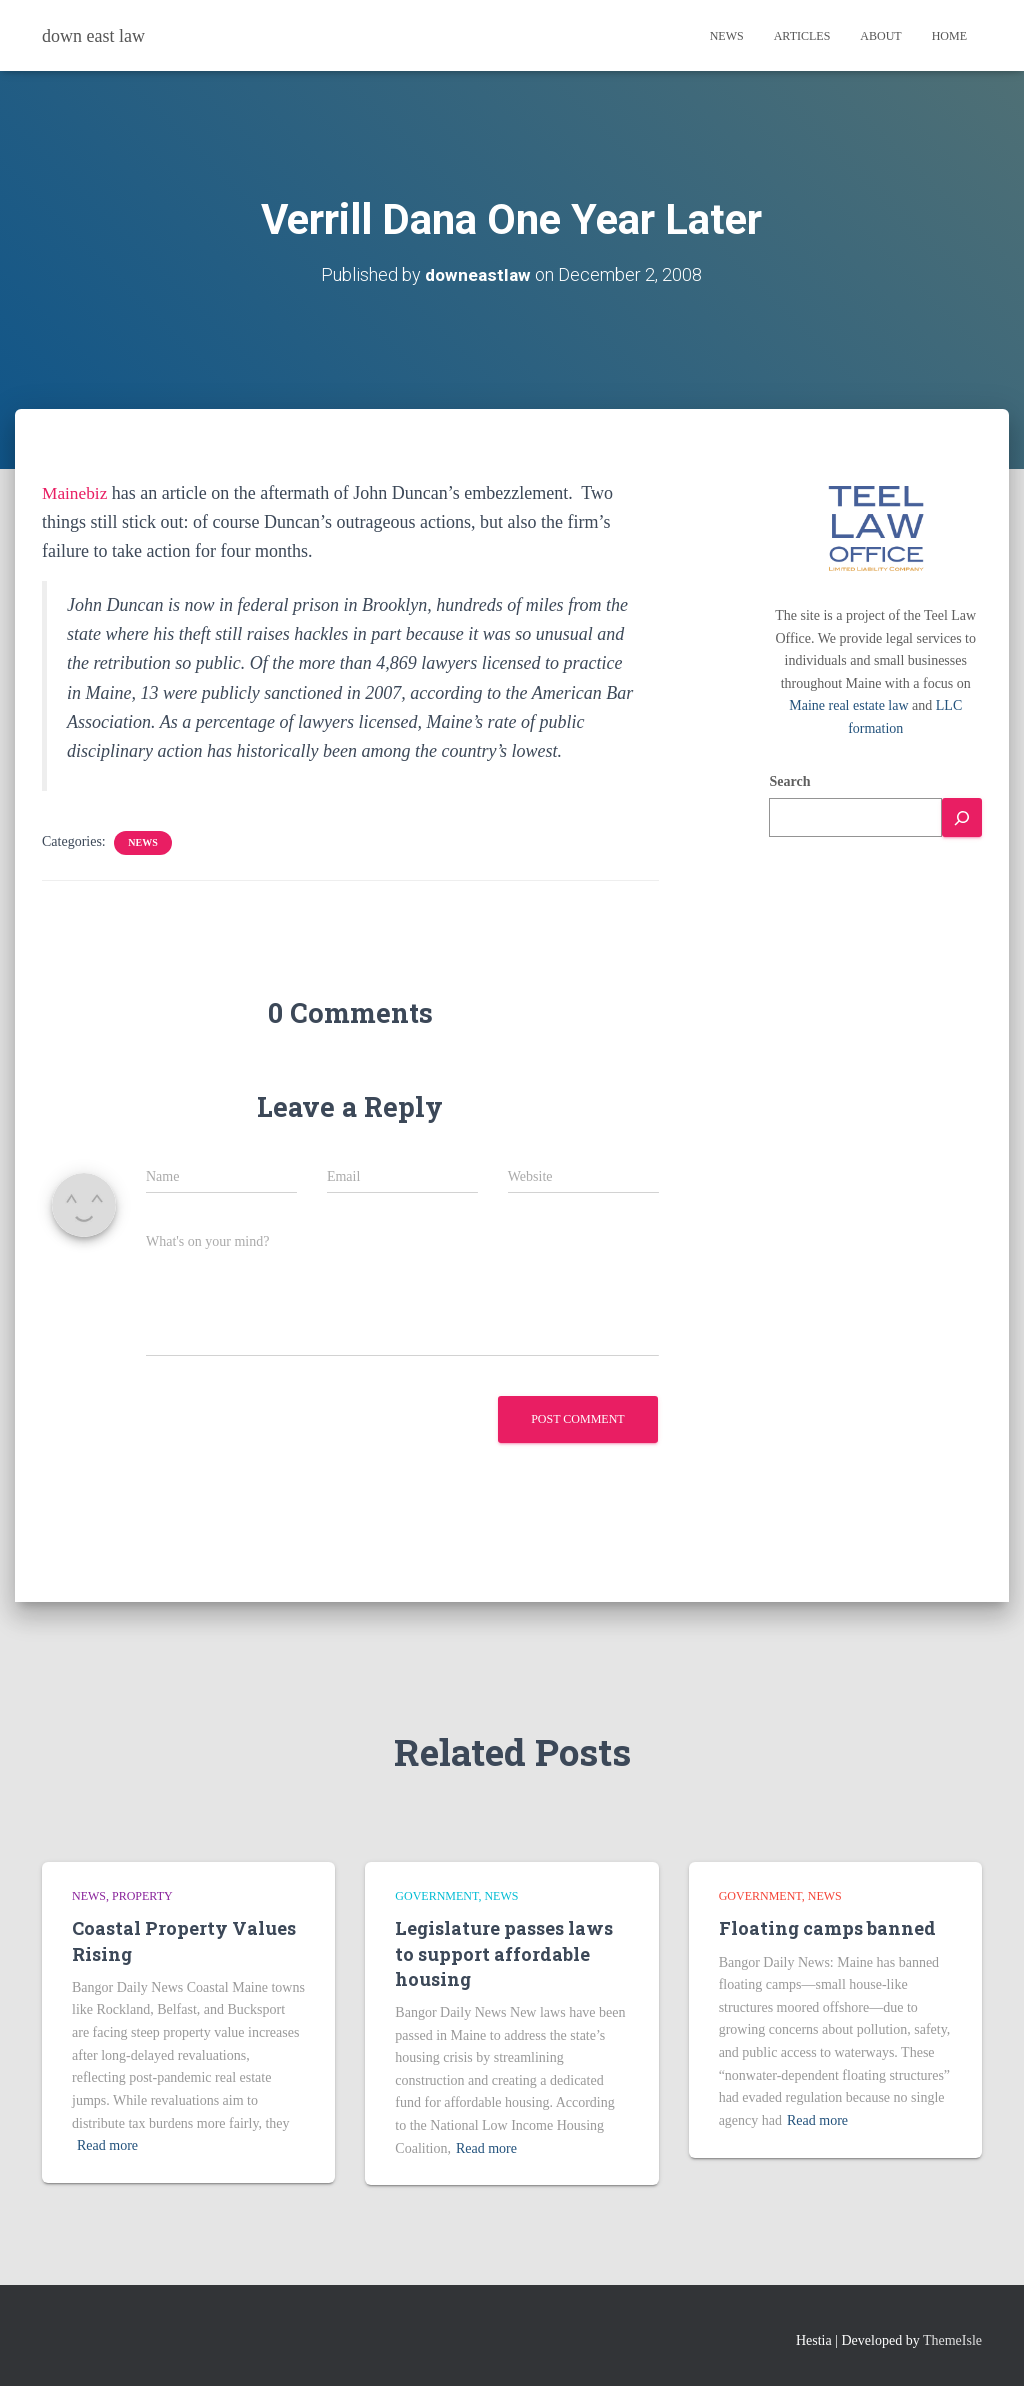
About (880, 36)
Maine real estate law (848, 705)
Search (789, 781)
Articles (802, 36)
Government (436, 1896)
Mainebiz (76, 493)
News (727, 36)
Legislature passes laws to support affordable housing (504, 1953)
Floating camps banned (827, 1928)
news (142, 842)
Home (949, 36)
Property (142, 1896)
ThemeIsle (952, 2340)
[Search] (962, 817)
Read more (107, 2145)
